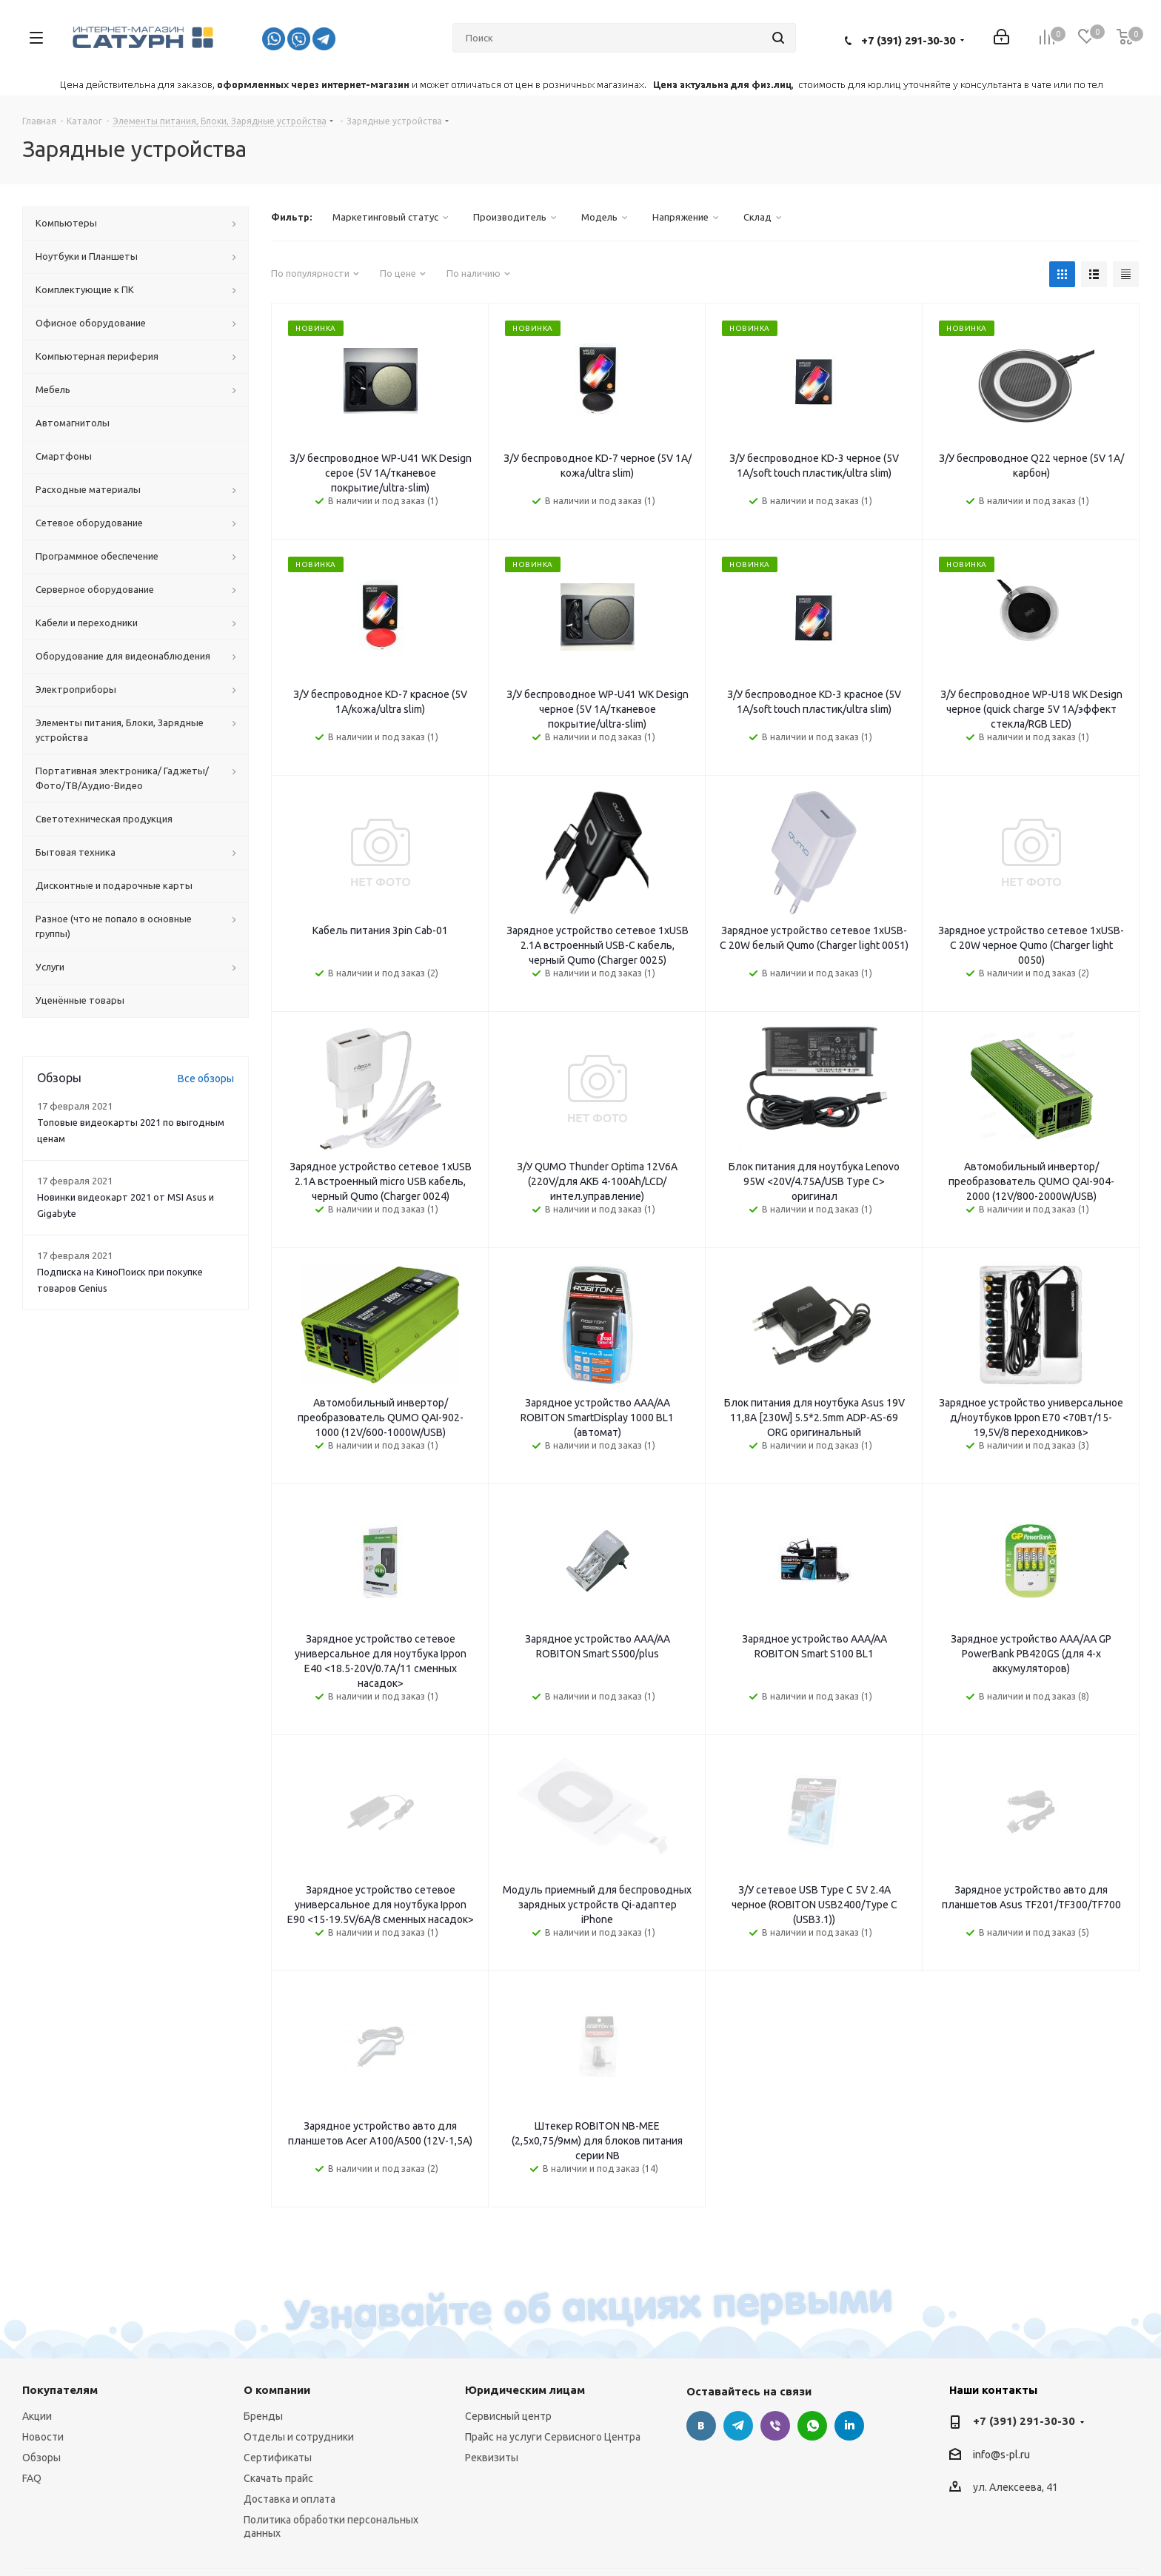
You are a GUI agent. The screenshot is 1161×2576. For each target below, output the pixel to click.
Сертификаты (278, 2386)
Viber (775, 2354)
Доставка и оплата (289, 2427)
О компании (277, 2318)
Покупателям (60, 2318)
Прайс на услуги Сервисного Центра (552, 2365)
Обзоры (41, 2386)
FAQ (31, 2406)
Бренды (263, 2344)
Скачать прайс (278, 2406)
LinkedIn (849, 2354)
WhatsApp (812, 2354)
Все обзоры (206, 1078)
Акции (37, 2344)
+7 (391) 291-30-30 (908, 40)
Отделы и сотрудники (299, 2365)
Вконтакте (701, 2354)
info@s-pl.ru (1001, 2383)
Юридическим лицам (525, 2318)
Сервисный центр (508, 2344)
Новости (43, 2365)
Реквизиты (491, 2386)
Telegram (738, 2354)
